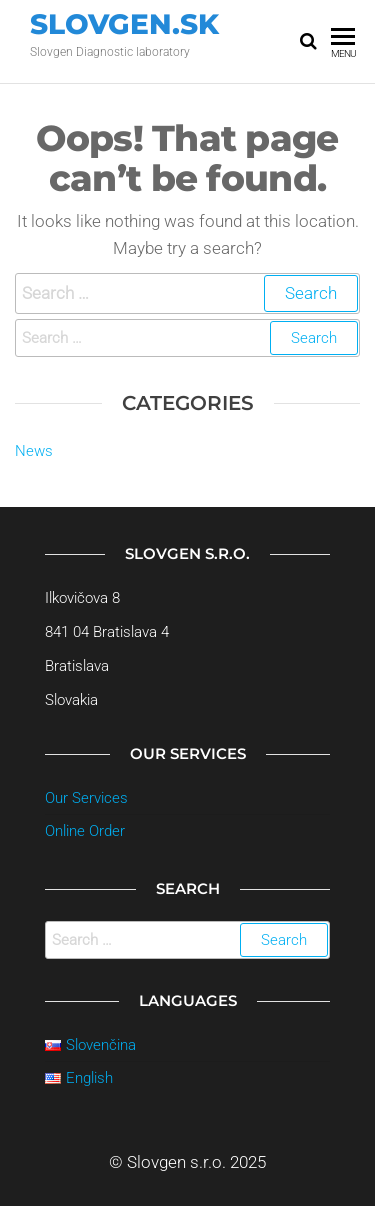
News (34, 451)
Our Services (86, 798)
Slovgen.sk (124, 24)
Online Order (85, 831)
